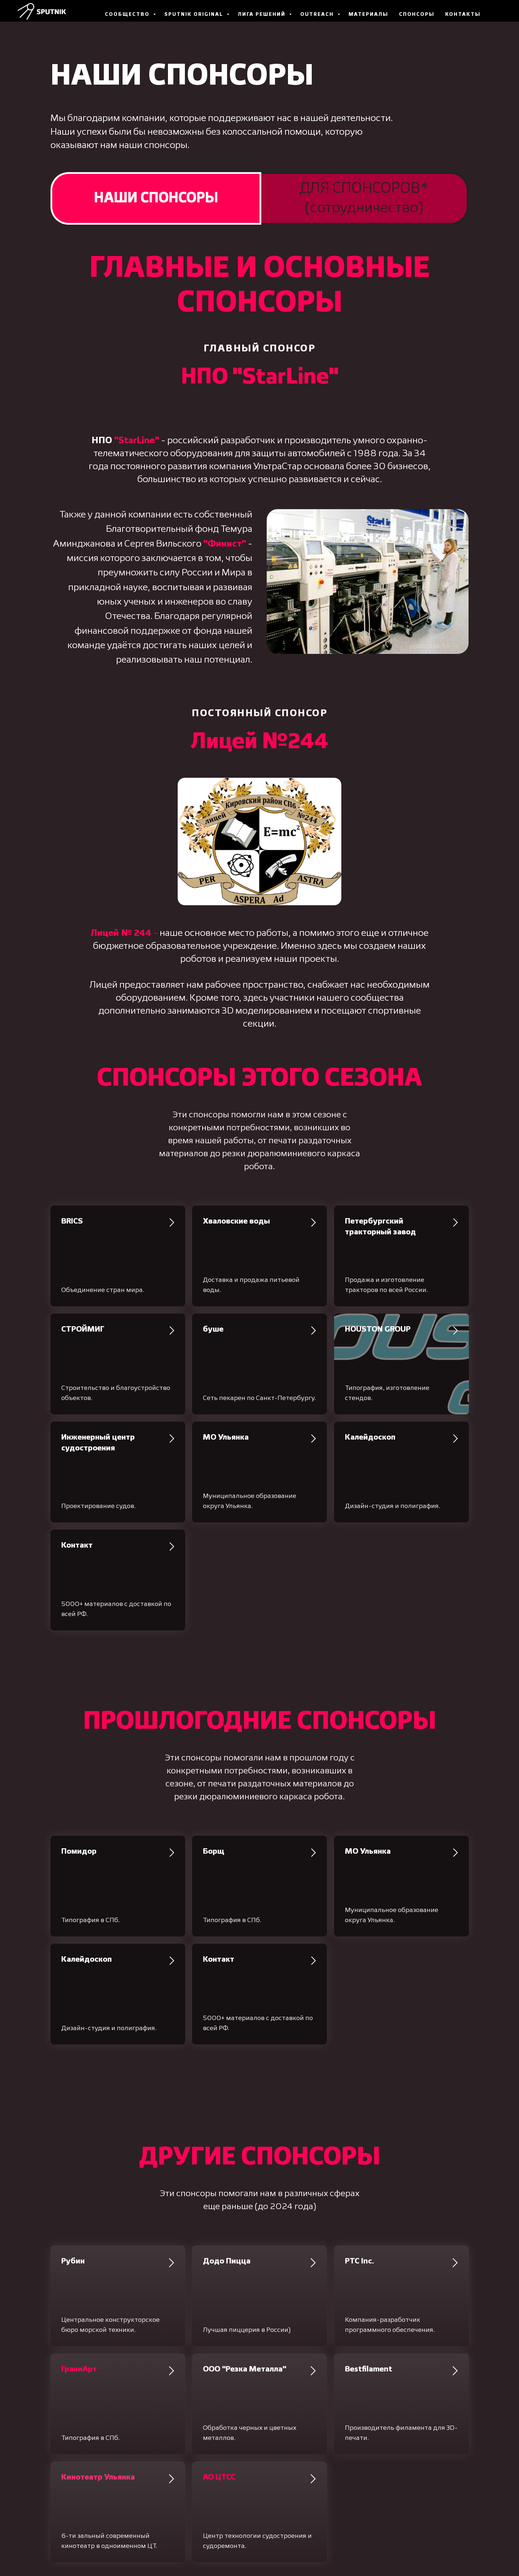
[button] (79, 2369)
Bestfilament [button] (368, 2369)
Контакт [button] (77, 1545)
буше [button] (213, 1329)
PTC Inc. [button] (359, 2261)
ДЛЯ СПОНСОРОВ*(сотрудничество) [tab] (364, 198)
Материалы (368, 14)
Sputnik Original (194, 14)
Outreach (318, 14)
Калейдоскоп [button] (370, 1437)
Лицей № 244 (121, 933)
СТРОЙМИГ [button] (83, 1329)
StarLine (137, 440)
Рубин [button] (73, 2261)
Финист (225, 544)
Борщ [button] (213, 1851)
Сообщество (128, 14)
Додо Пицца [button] (226, 2261)
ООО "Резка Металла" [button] (244, 2369)
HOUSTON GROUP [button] (378, 1329)
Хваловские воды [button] (236, 1221)
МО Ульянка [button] (226, 1437)
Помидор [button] (79, 1851)
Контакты (462, 14)
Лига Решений (262, 14)
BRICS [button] (72, 1221)
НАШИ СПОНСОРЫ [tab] (156, 198)
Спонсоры (416, 14)
